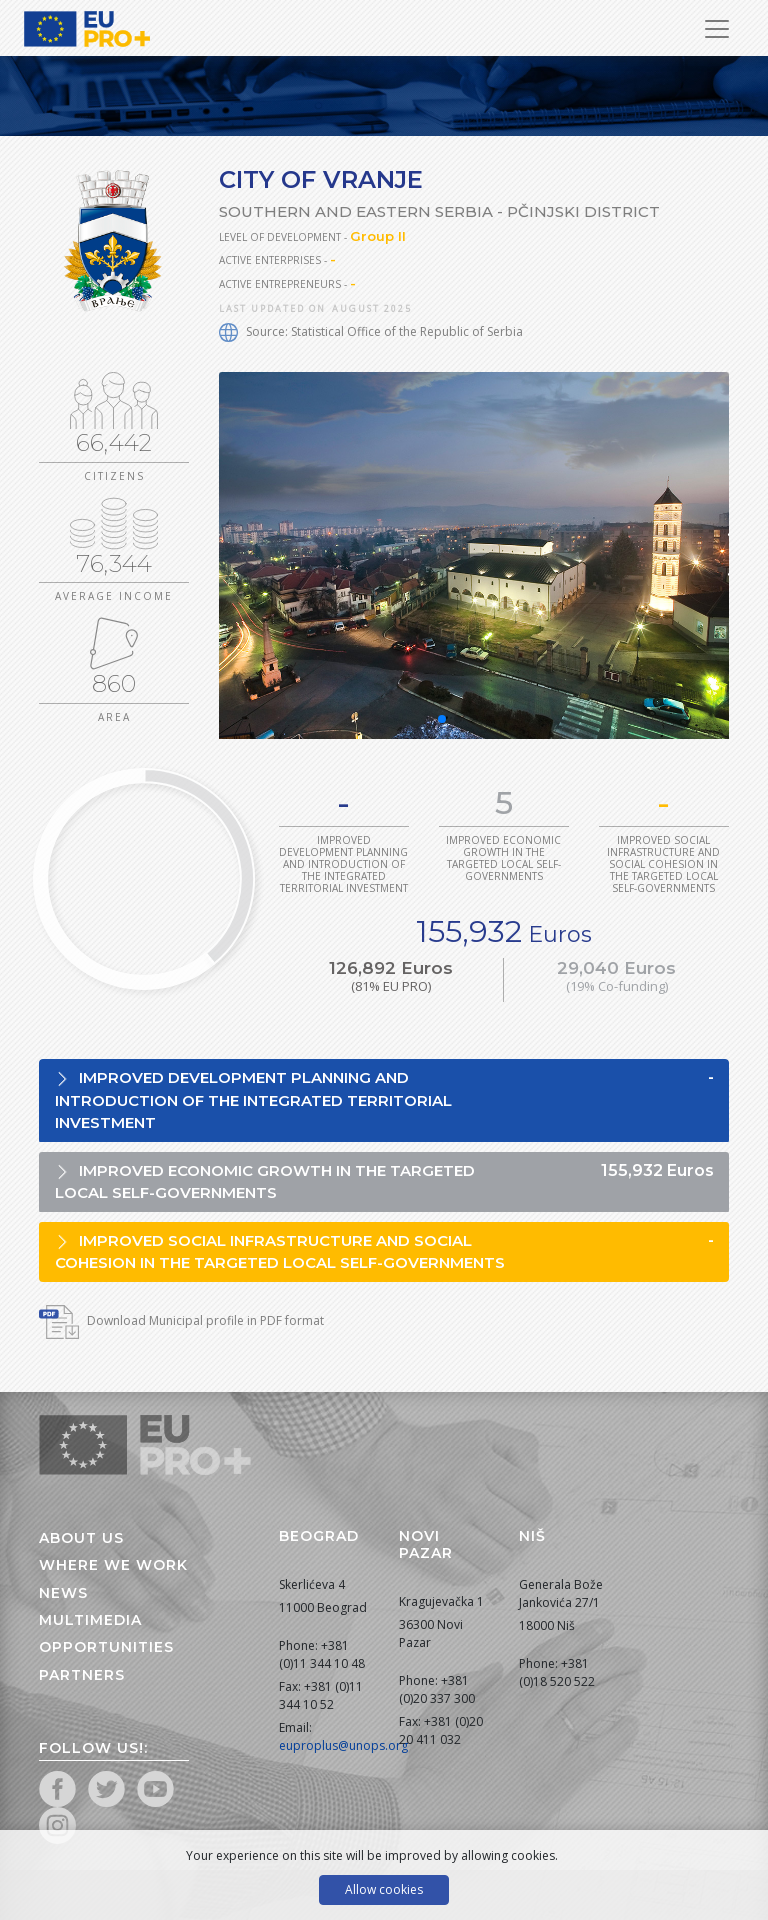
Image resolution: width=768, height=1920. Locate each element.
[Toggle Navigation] (717, 29)
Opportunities (106, 1647)
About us (81, 1538)
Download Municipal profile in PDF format (181, 1320)
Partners (82, 1675)
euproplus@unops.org (343, 1745)
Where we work (113, 1565)
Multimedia (90, 1620)
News (63, 1593)
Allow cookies (384, 1889)
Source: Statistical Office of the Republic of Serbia (371, 331)
